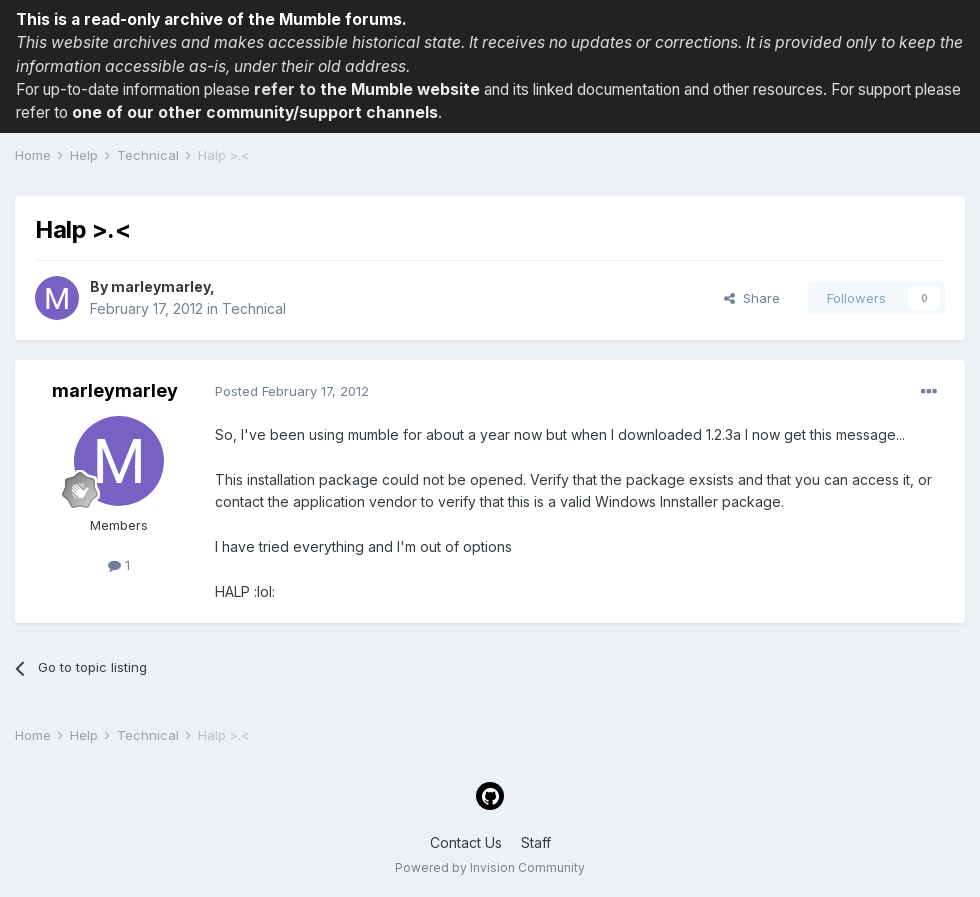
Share (752, 298)
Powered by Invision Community (490, 867)
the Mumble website (400, 89)
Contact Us (466, 842)
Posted (292, 391)
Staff (536, 842)
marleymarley (160, 286)
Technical (254, 308)
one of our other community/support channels (255, 112)
